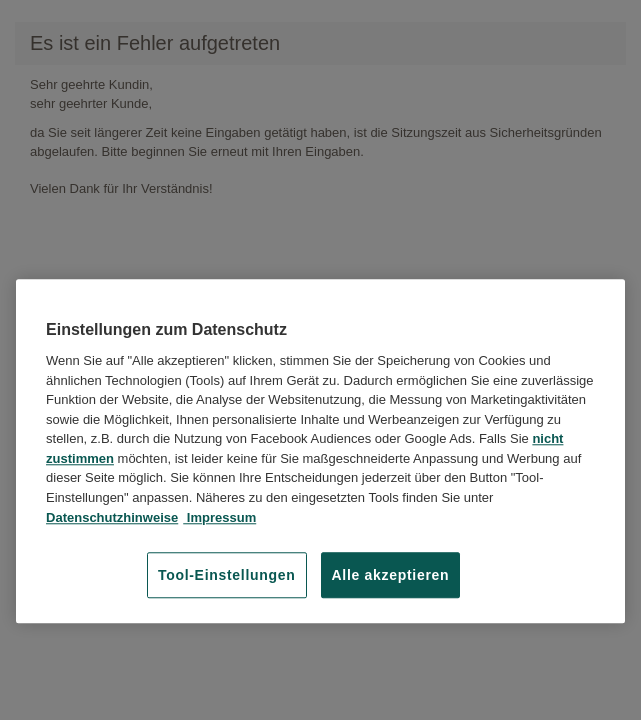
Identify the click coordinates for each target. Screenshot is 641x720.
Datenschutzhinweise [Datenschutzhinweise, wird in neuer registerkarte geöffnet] (112, 517)
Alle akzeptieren (391, 575)
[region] (320, 451)
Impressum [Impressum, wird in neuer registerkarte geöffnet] (219, 517)
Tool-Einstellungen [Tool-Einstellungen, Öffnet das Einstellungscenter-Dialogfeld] (227, 575)
